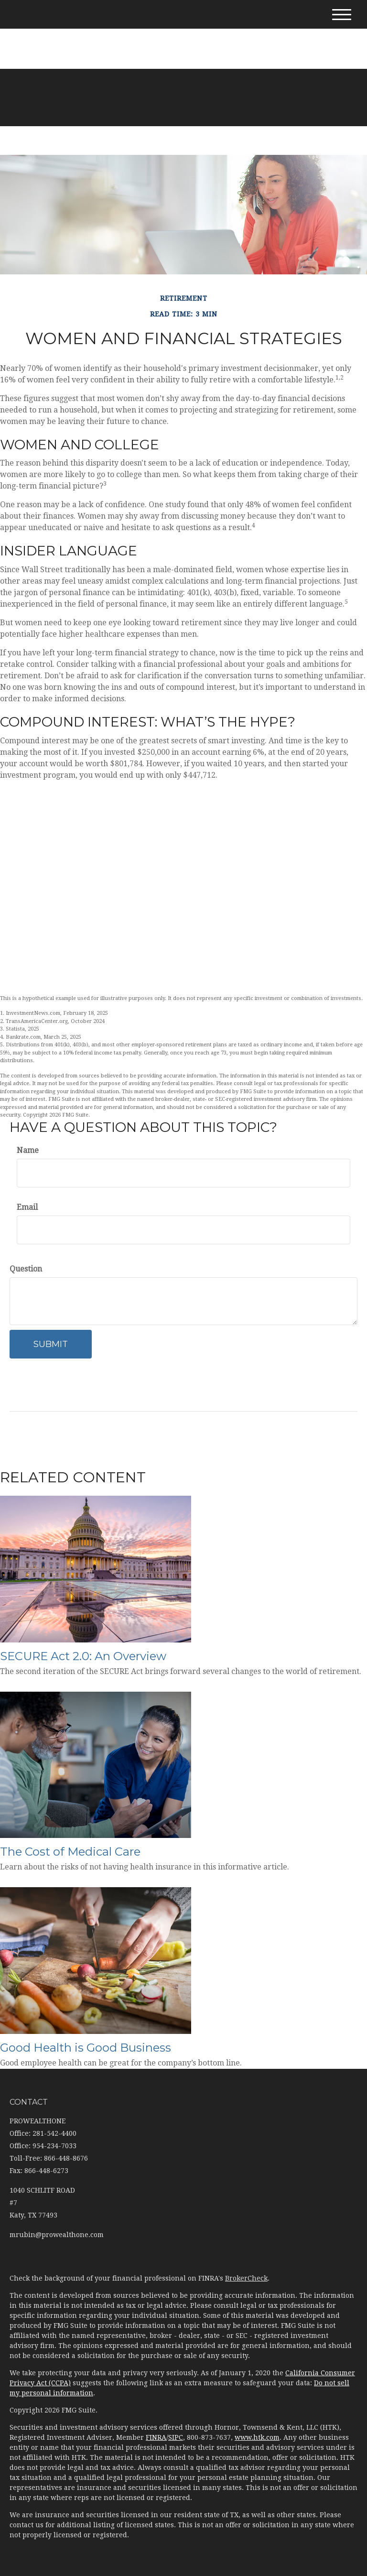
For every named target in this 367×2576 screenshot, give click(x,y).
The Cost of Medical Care (70, 1852)
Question (26, 1268)
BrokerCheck (246, 2278)
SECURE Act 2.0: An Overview (83, 1656)
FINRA (156, 2437)
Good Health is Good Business (85, 2047)
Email (27, 1207)
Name (28, 1150)
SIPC (175, 2437)
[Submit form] (51, 1344)
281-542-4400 (184, 33)
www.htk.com (257, 2437)
